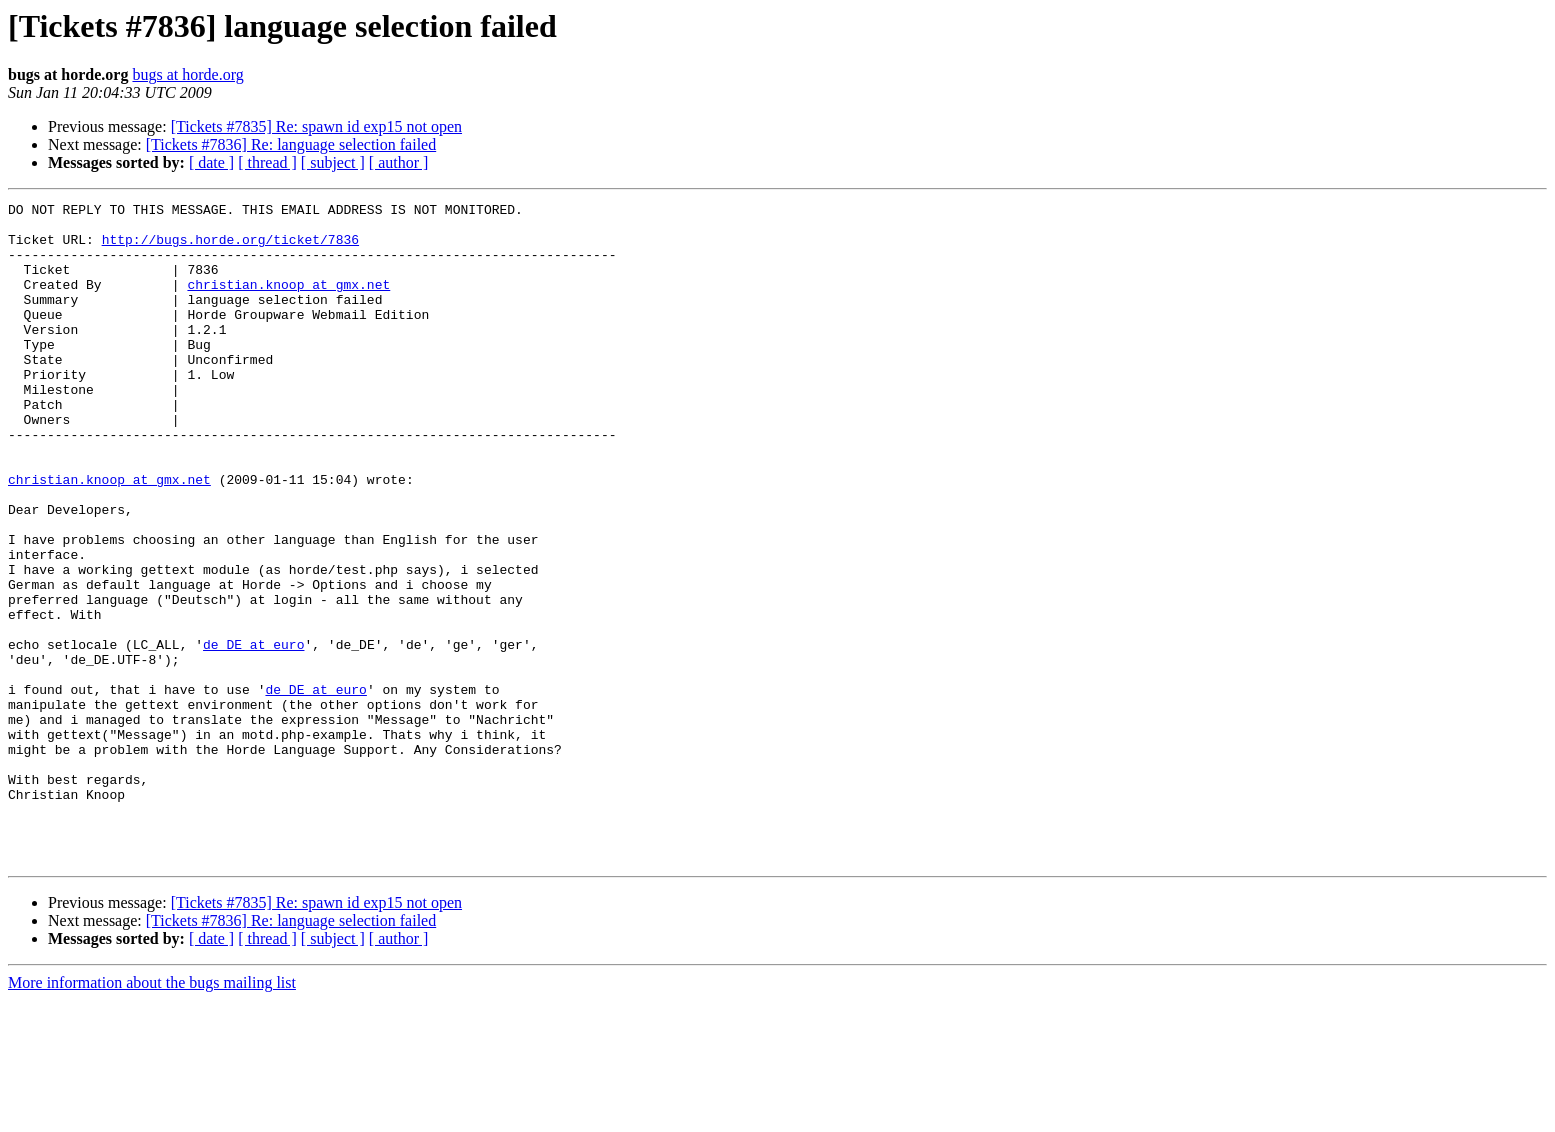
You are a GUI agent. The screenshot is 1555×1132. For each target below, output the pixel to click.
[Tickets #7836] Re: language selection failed (291, 144)
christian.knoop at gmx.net (288, 302)
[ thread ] (267, 162)
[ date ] (211, 162)
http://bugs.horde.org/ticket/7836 (230, 248)
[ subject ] (333, 162)
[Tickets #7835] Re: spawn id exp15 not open (316, 126)
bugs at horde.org (187, 74)
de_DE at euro (253, 734)
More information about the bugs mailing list (152, 1114)
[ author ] (399, 162)
